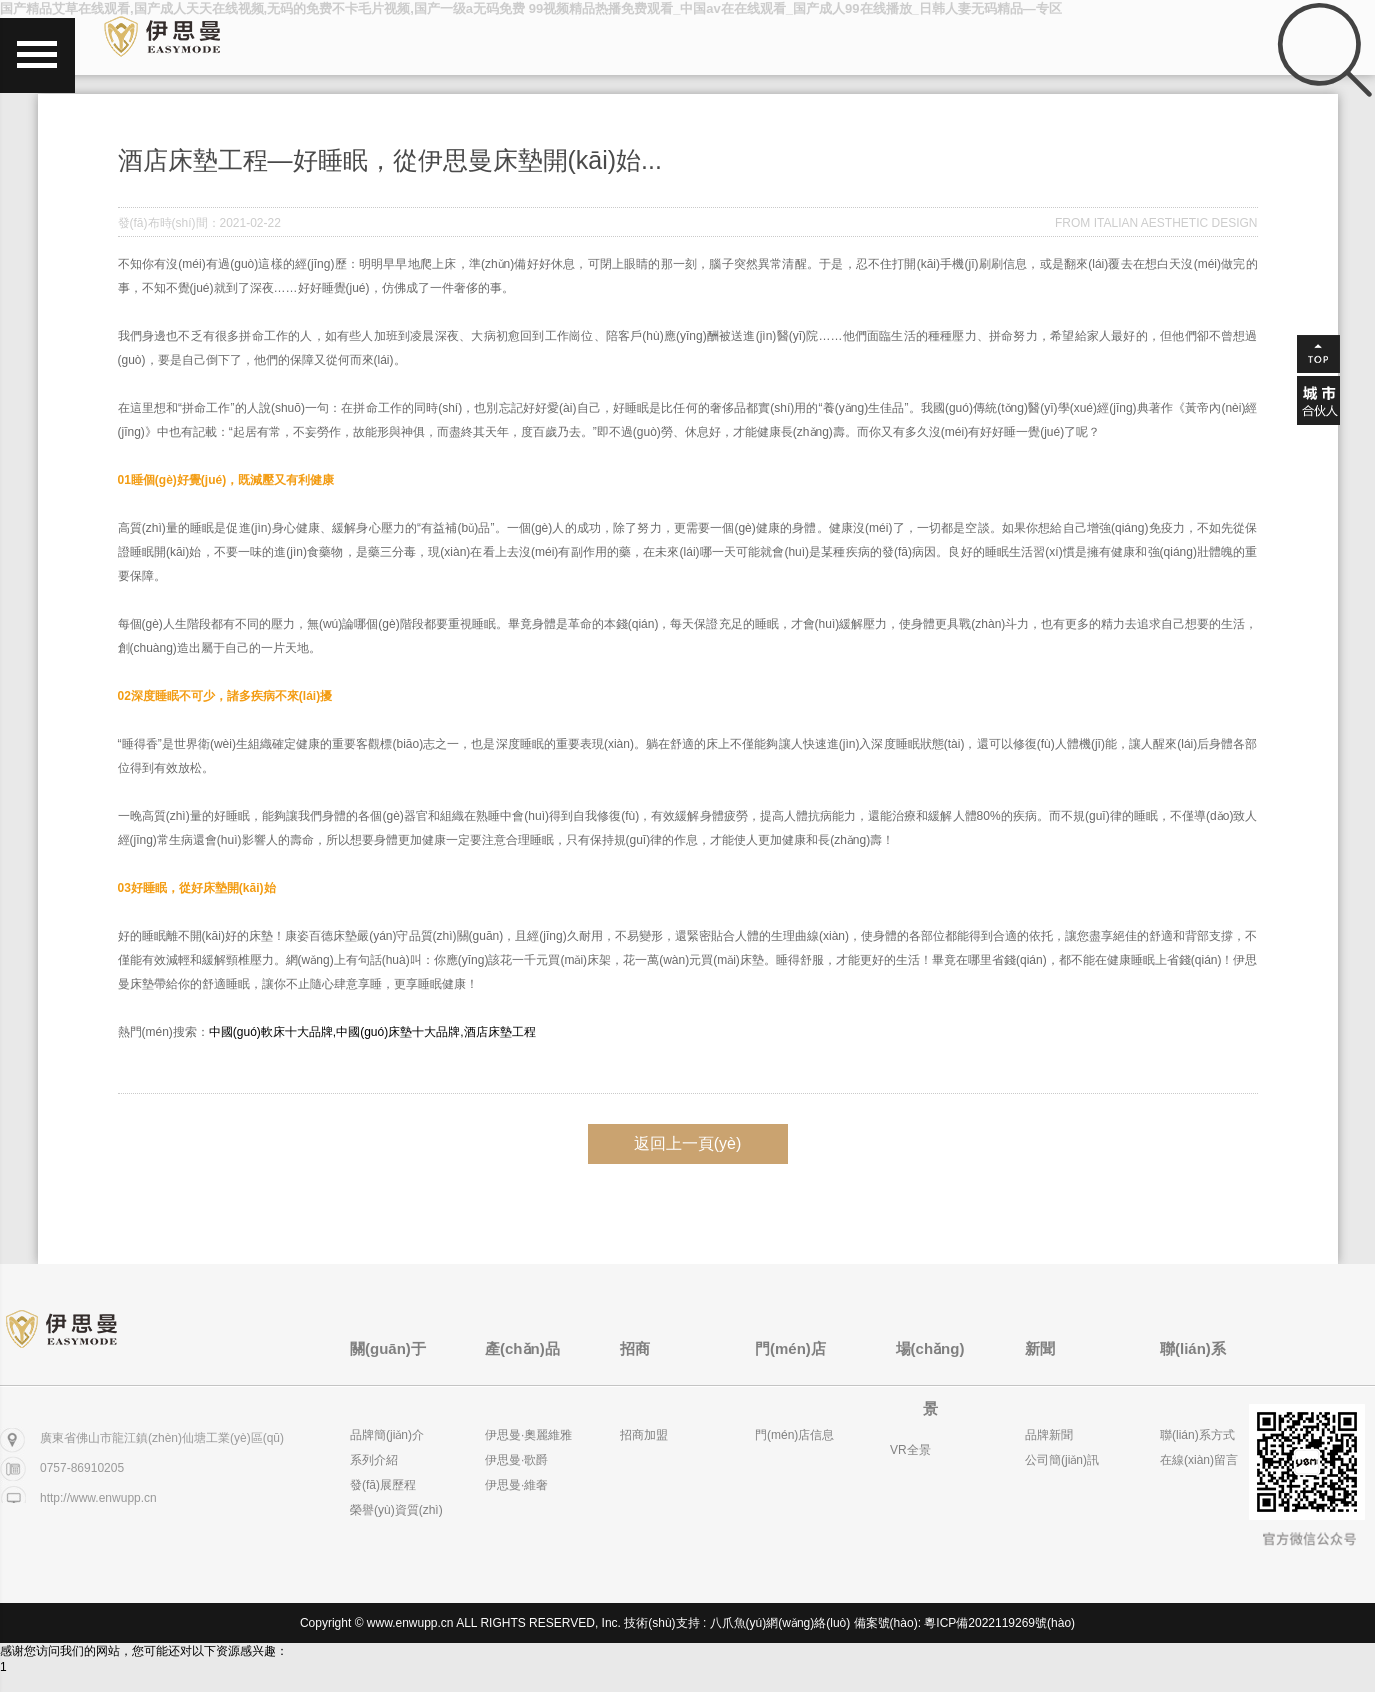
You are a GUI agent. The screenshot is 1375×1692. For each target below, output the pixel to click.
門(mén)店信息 (794, 1435)
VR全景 (910, 1450)
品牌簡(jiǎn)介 (387, 1435)
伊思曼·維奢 (516, 1485)
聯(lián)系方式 (1197, 1435)
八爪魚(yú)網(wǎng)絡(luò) (780, 1623)
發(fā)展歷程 (383, 1485)
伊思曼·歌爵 (516, 1460)
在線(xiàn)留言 (1199, 1460)
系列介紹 (374, 1460)
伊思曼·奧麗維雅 (528, 1435)
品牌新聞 (1049, 1435)
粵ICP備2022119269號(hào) (999, 1623)
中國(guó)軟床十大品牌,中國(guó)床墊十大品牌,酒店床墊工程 (372, 1032)
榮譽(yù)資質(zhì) (396, 1510)
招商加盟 (644, 1435)
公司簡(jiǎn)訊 (1062, 1460)
